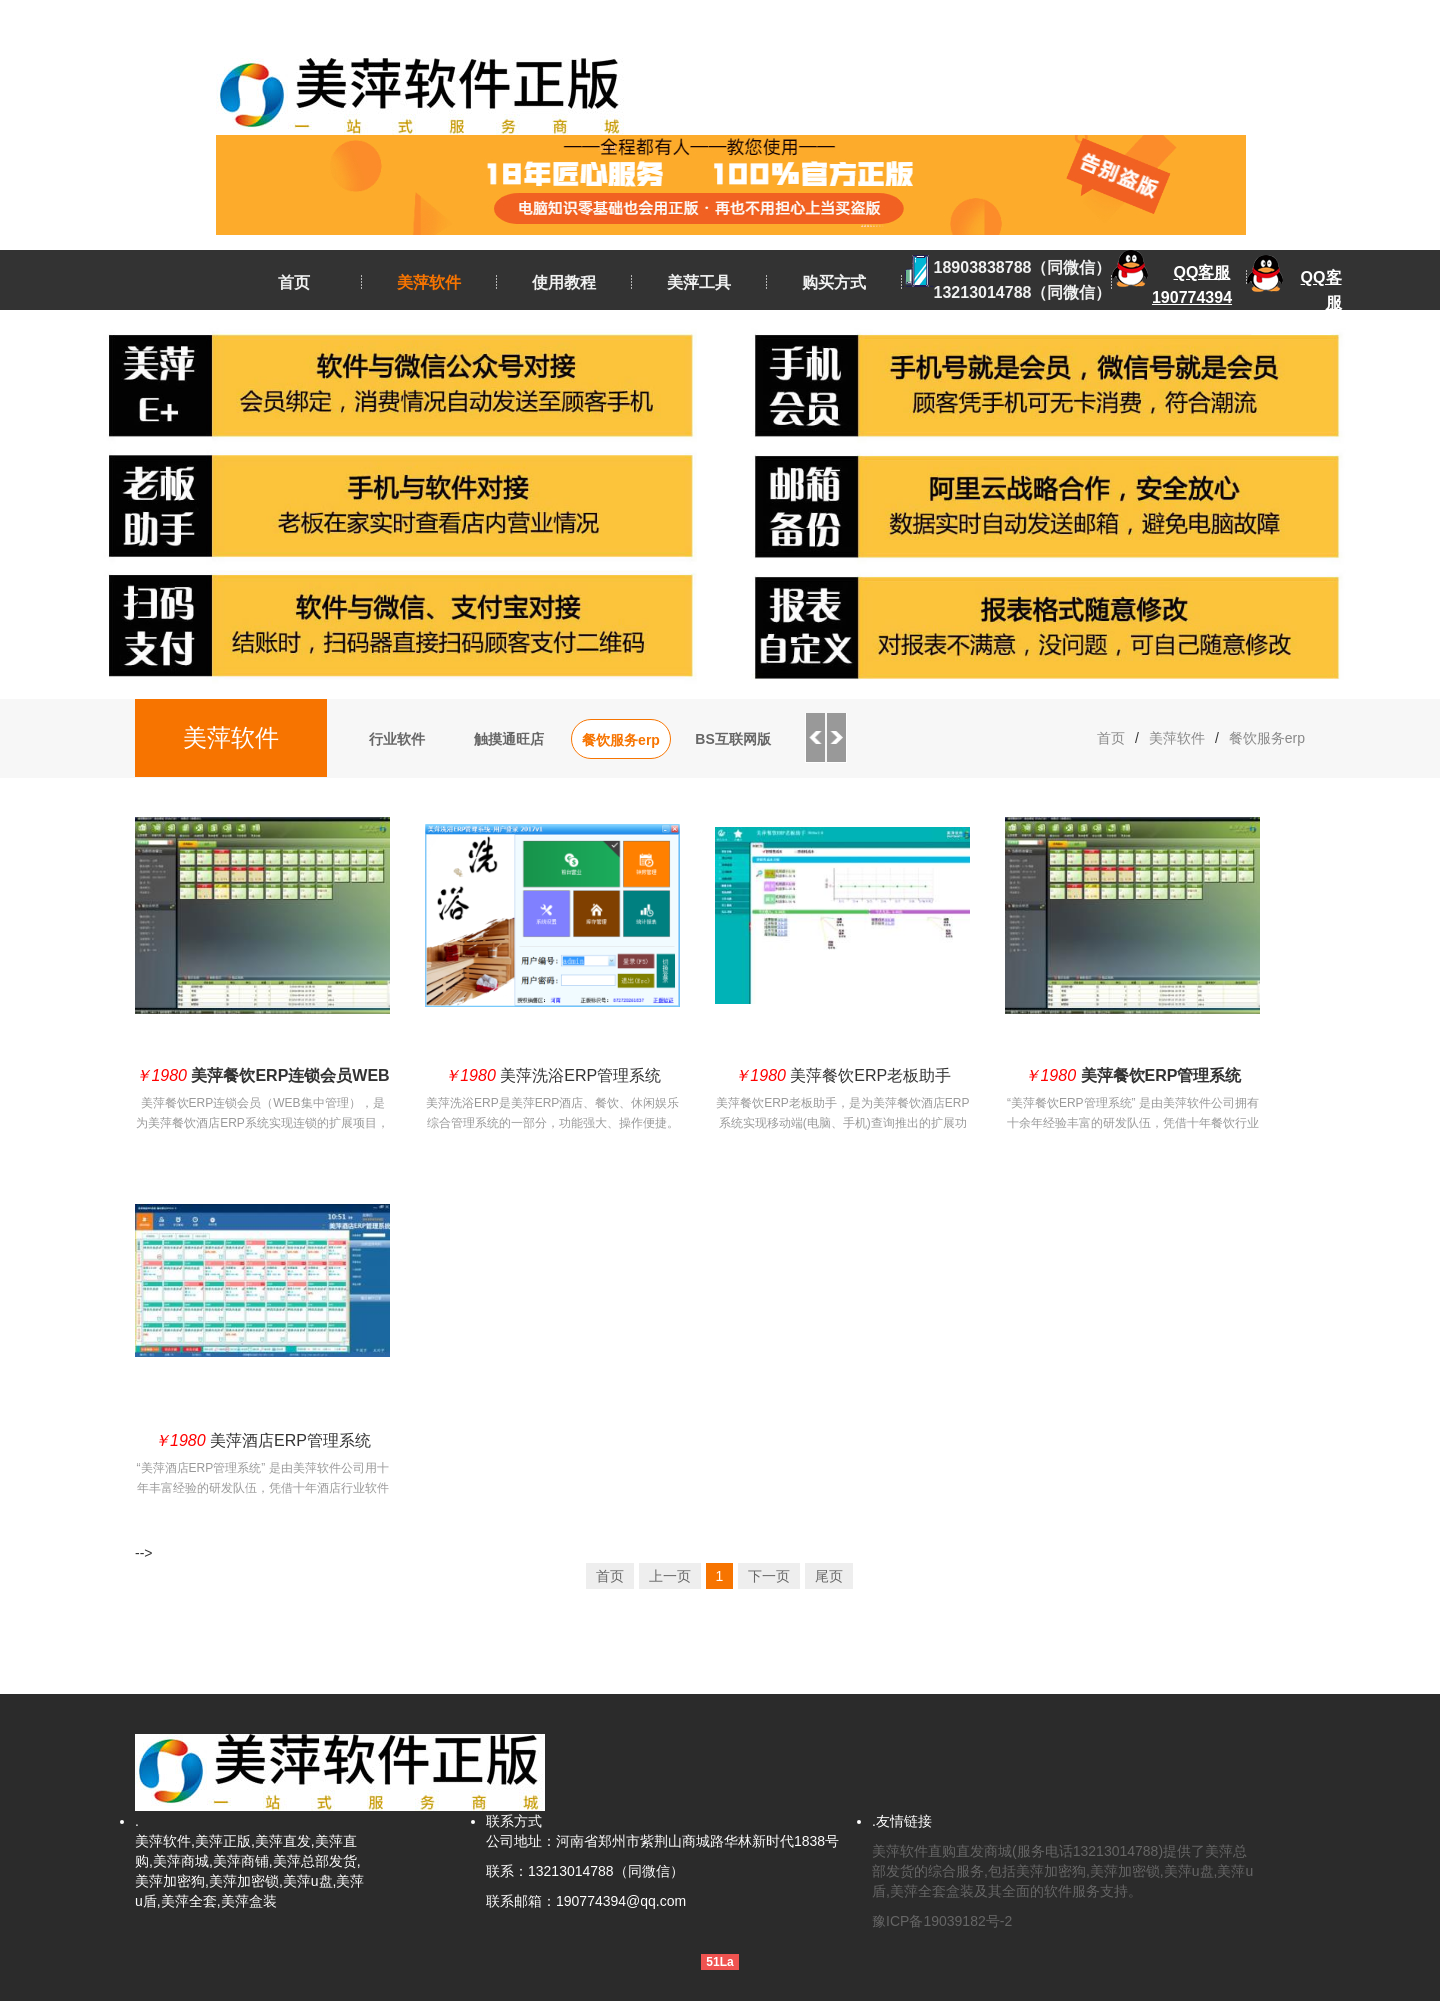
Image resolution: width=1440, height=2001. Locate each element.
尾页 (829, 1576)
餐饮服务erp (621, 740)
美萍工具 (699, 282)
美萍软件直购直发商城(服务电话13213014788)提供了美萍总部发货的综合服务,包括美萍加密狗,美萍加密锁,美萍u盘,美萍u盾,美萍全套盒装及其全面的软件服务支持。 (1062, 1871)
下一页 (769, 1576)
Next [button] (837, 738)
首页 (294, 282)
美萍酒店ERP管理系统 (262, 1440)
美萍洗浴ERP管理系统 (552, 1075)
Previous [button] (815, 738)
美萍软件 (429, 282)
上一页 (670, 1576)
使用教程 (564, 282)
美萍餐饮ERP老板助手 (842, 1075)
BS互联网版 (732, 739)
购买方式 (834, 282)
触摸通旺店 (509, 739)
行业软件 (397, 739)
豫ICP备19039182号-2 (942, 1921)
